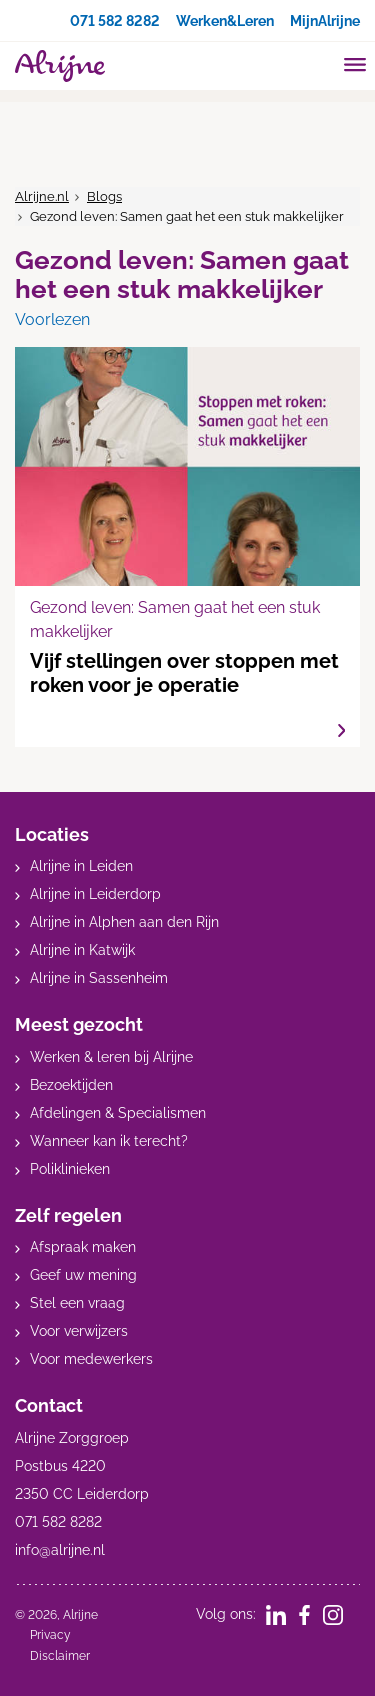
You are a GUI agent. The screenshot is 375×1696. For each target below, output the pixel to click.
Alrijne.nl (42, 196)
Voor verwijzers (79, 1331)
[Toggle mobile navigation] (355, 67)
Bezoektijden (71, 1085)
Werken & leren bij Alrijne (111, 1057)
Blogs (104, 196)
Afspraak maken (83, 1247)
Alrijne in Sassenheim (99, 978)
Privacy (50, 1635)
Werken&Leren (225, 21)
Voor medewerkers (91, 1359)
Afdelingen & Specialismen (118, 1113)
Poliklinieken (70, 1169)
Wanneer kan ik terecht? (109, 1141)
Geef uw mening (83, 1275)
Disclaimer (60, 1656)
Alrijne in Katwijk (82, 950)
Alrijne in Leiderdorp (95, 894)
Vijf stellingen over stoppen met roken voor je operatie (187, 546)
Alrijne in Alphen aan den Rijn (124, 922)
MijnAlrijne (325, 21)
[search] (317, 63)
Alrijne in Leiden (81, 866)
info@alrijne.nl (60, 1550)
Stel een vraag (77, 1303)
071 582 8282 (115, 21)
